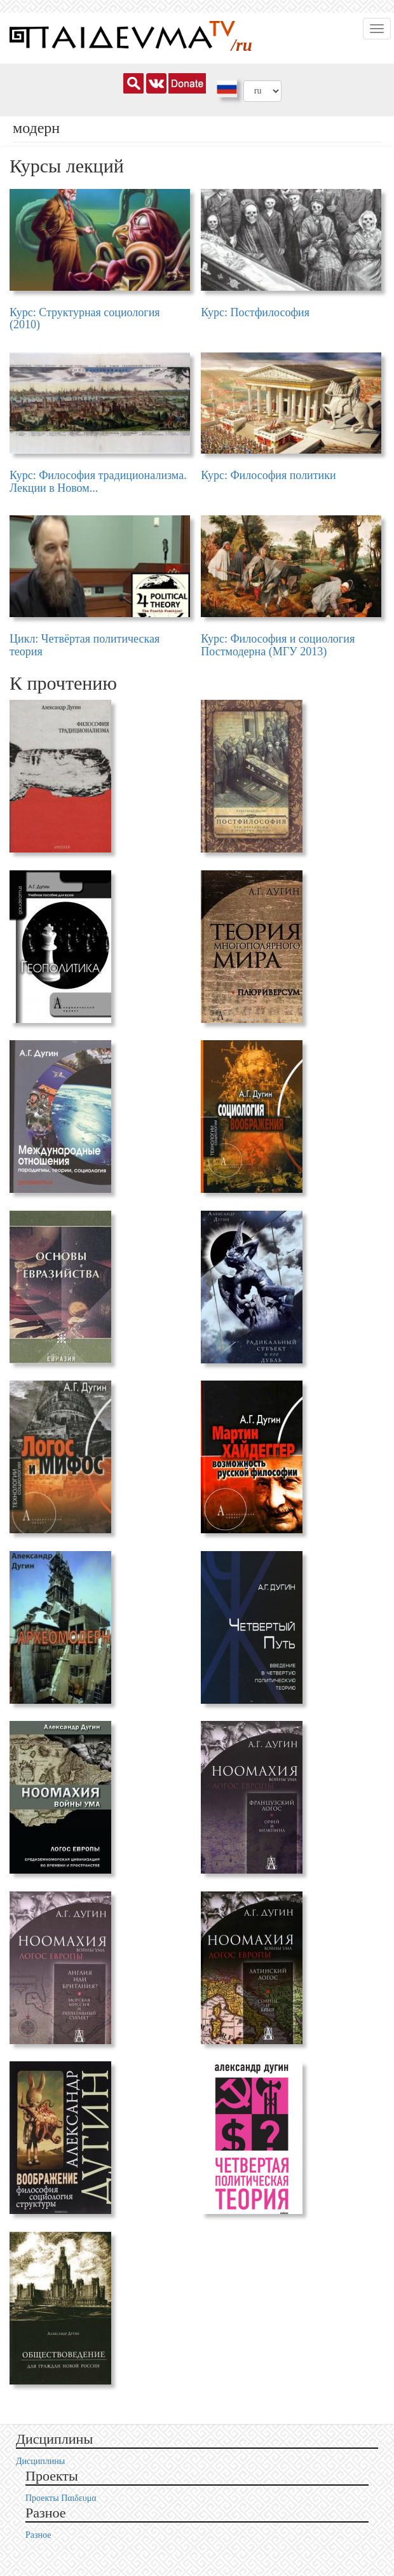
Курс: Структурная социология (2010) (85, 318)
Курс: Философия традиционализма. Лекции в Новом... (98, 481)
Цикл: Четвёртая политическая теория (85, 645)
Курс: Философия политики (268, 475)
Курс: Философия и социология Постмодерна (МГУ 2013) (278, 645)
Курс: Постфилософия (255, 312)
